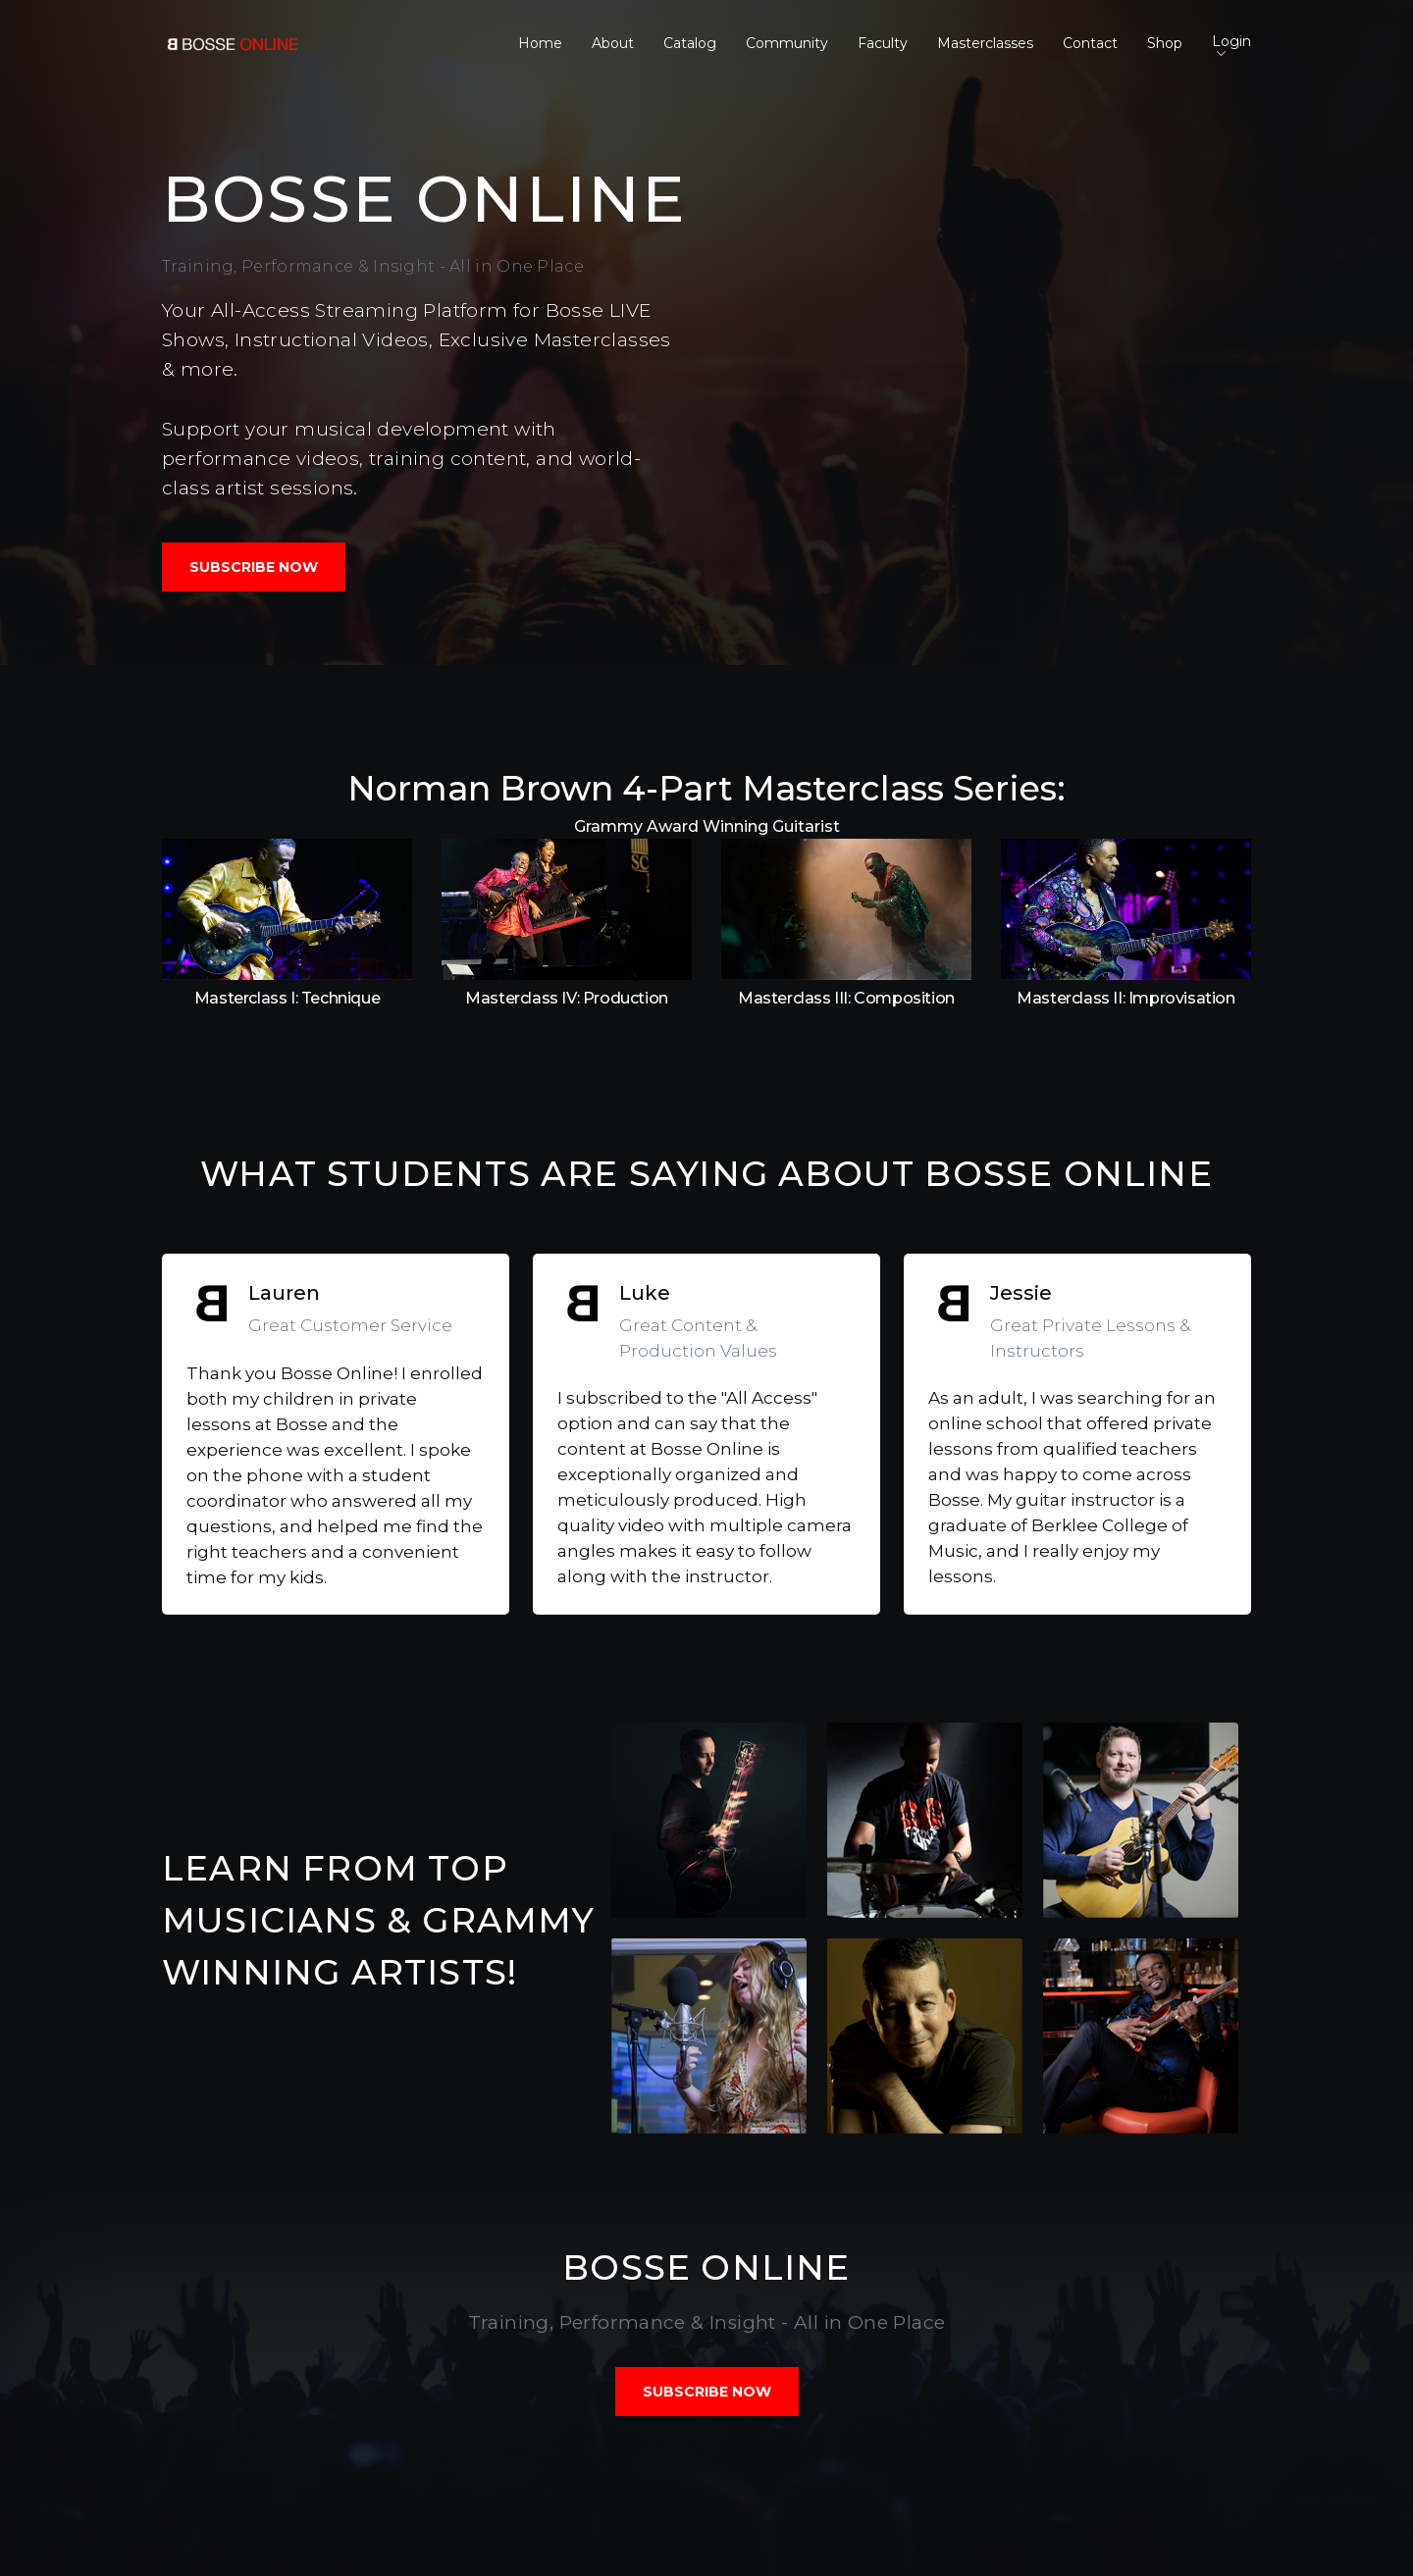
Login (1231, 44)
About (613, 43)
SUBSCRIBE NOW (253, 567)
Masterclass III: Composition (846, 998)
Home (540, 43)
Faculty (883, 43)
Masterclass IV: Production (566, 998)
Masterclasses (985, 43)
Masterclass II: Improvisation (1125, 998)
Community (787, 43)
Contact (1090, 43)
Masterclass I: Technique (287, 998)
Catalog (689, 43)
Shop (1164, 43)
